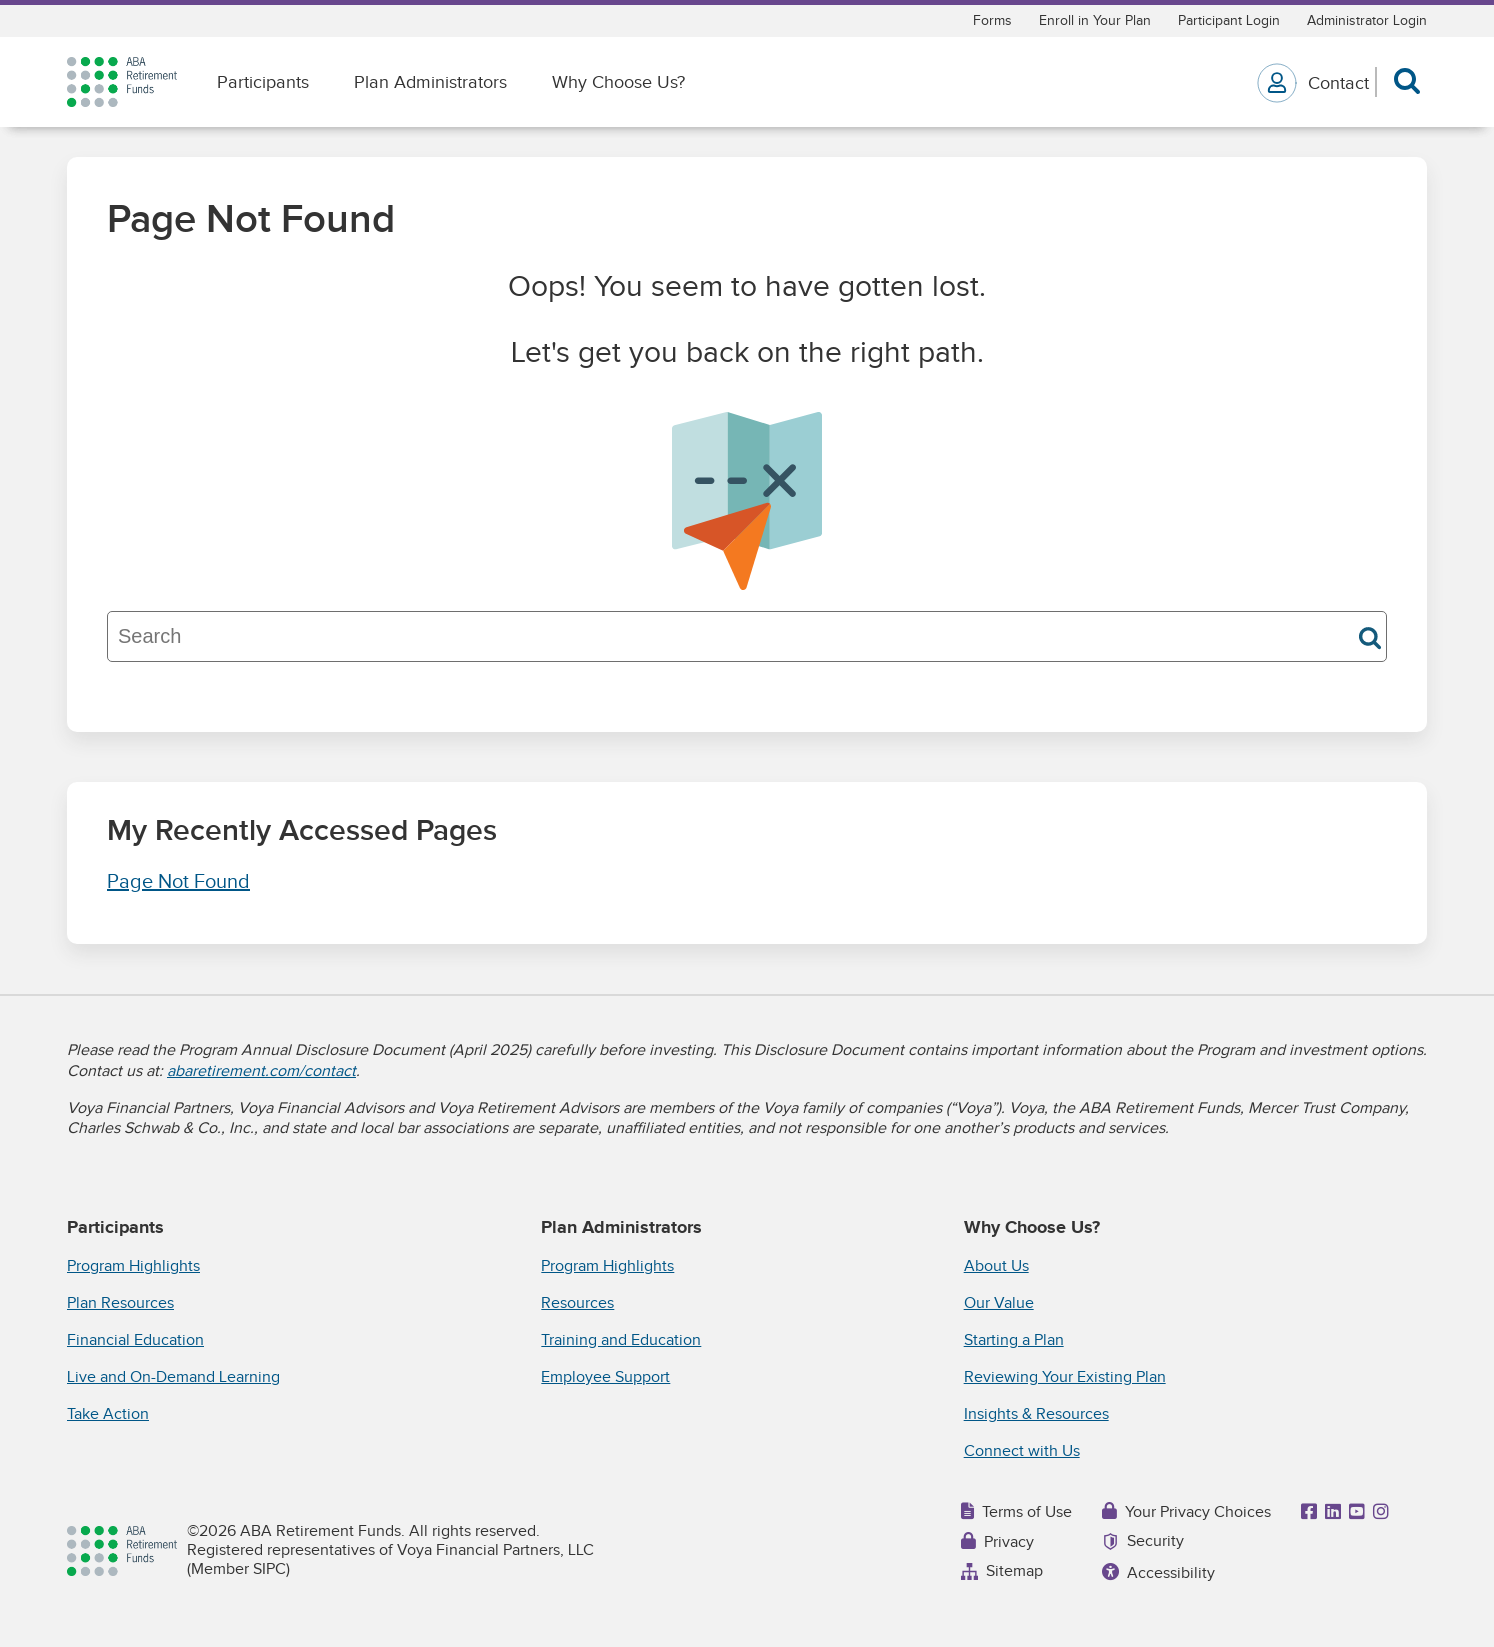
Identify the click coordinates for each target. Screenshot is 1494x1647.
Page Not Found (178, 882)
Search (1370, 638)
